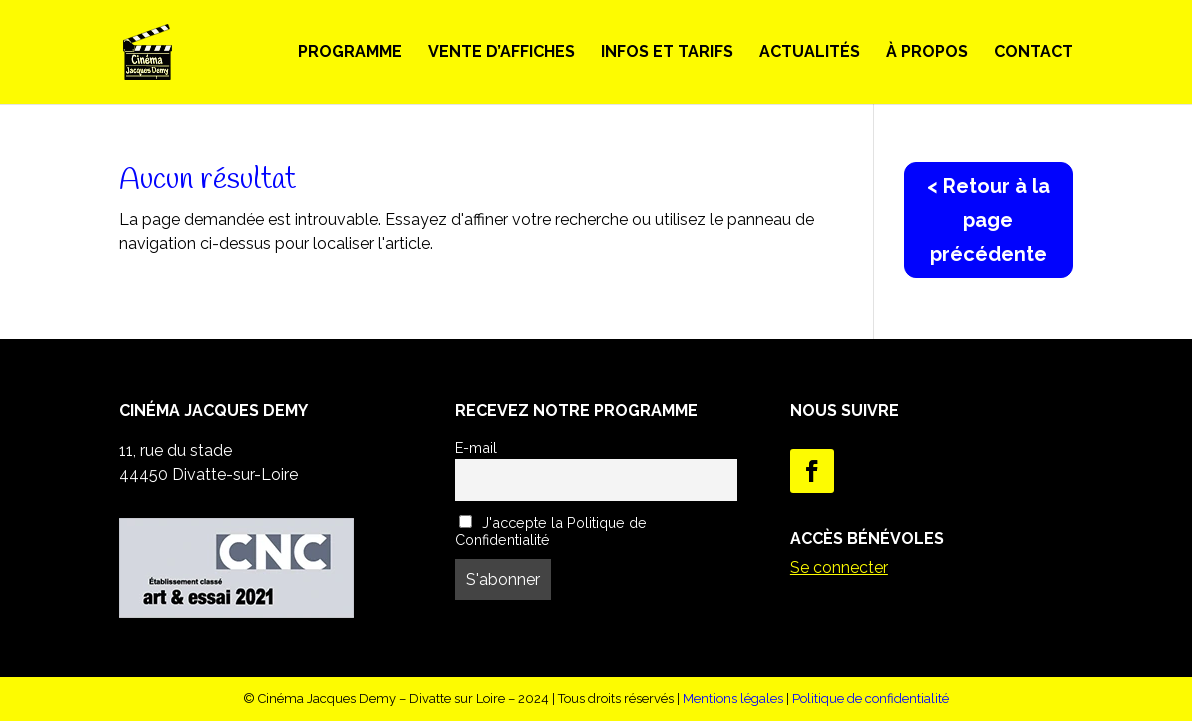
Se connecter (839, 567)
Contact (1033, 53)
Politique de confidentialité (870, 698)
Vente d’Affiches (501, 53)
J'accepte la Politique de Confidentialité (551, 531)
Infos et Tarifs (667, 53)
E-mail (476, 447)
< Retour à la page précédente (988, 220)
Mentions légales (733, 698)
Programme (350, 53)
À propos (927, 53)
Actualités (809, 53)
